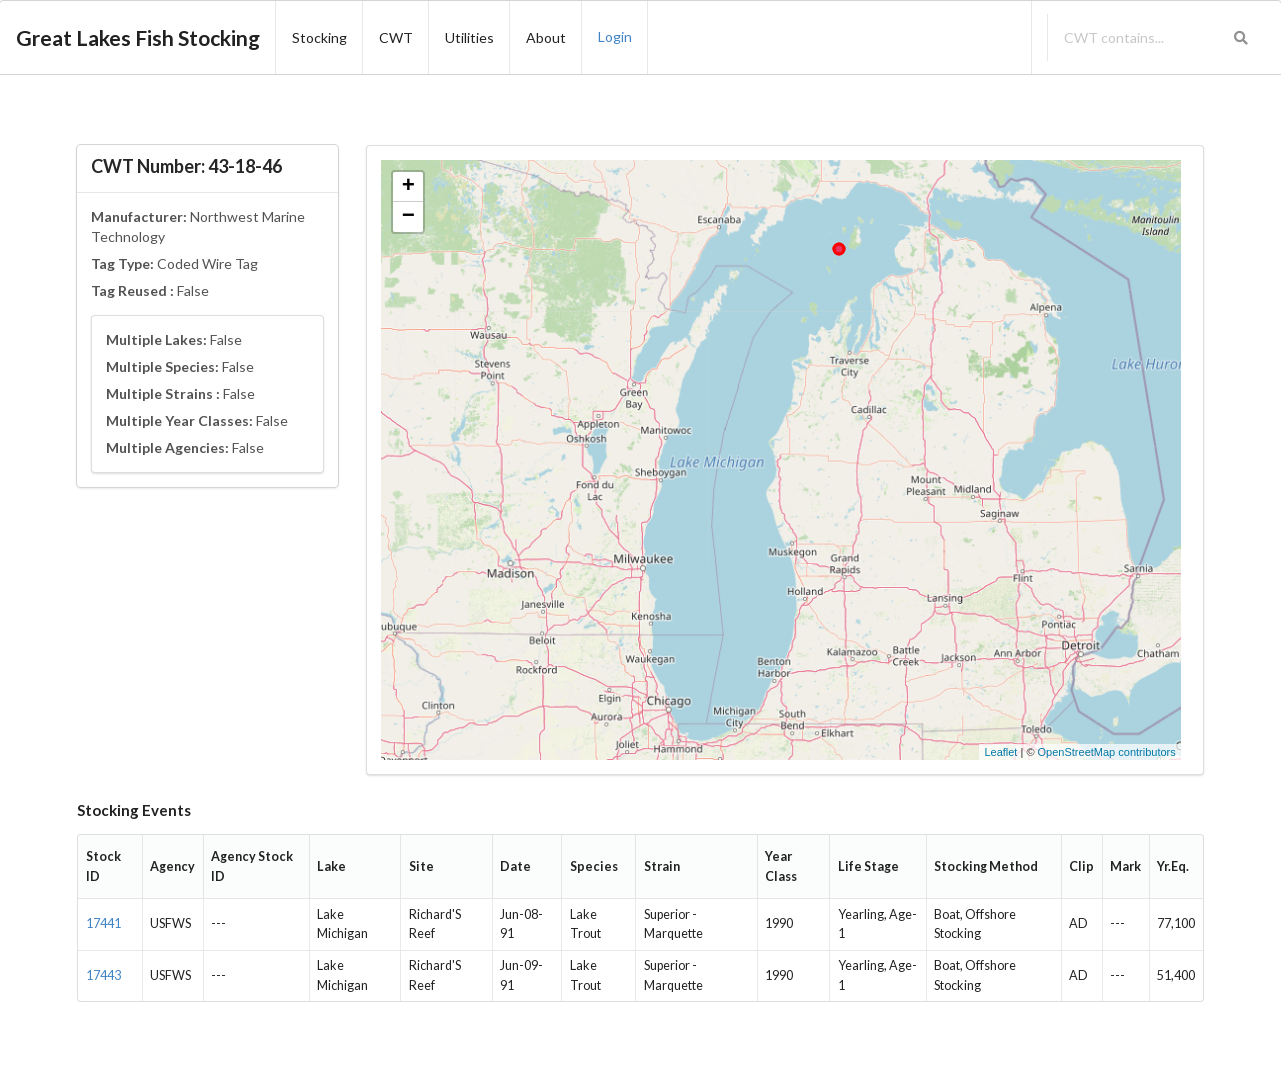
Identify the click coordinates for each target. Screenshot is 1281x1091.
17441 (103, 923)
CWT (396, 37)
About (546, 37)
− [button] (408, 217)
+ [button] (408, 187)
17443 (103, 975)
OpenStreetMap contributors (1107, 752)
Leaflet (1000, 752)
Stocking (319, 37)
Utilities (469, 37)
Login (615, 36)
